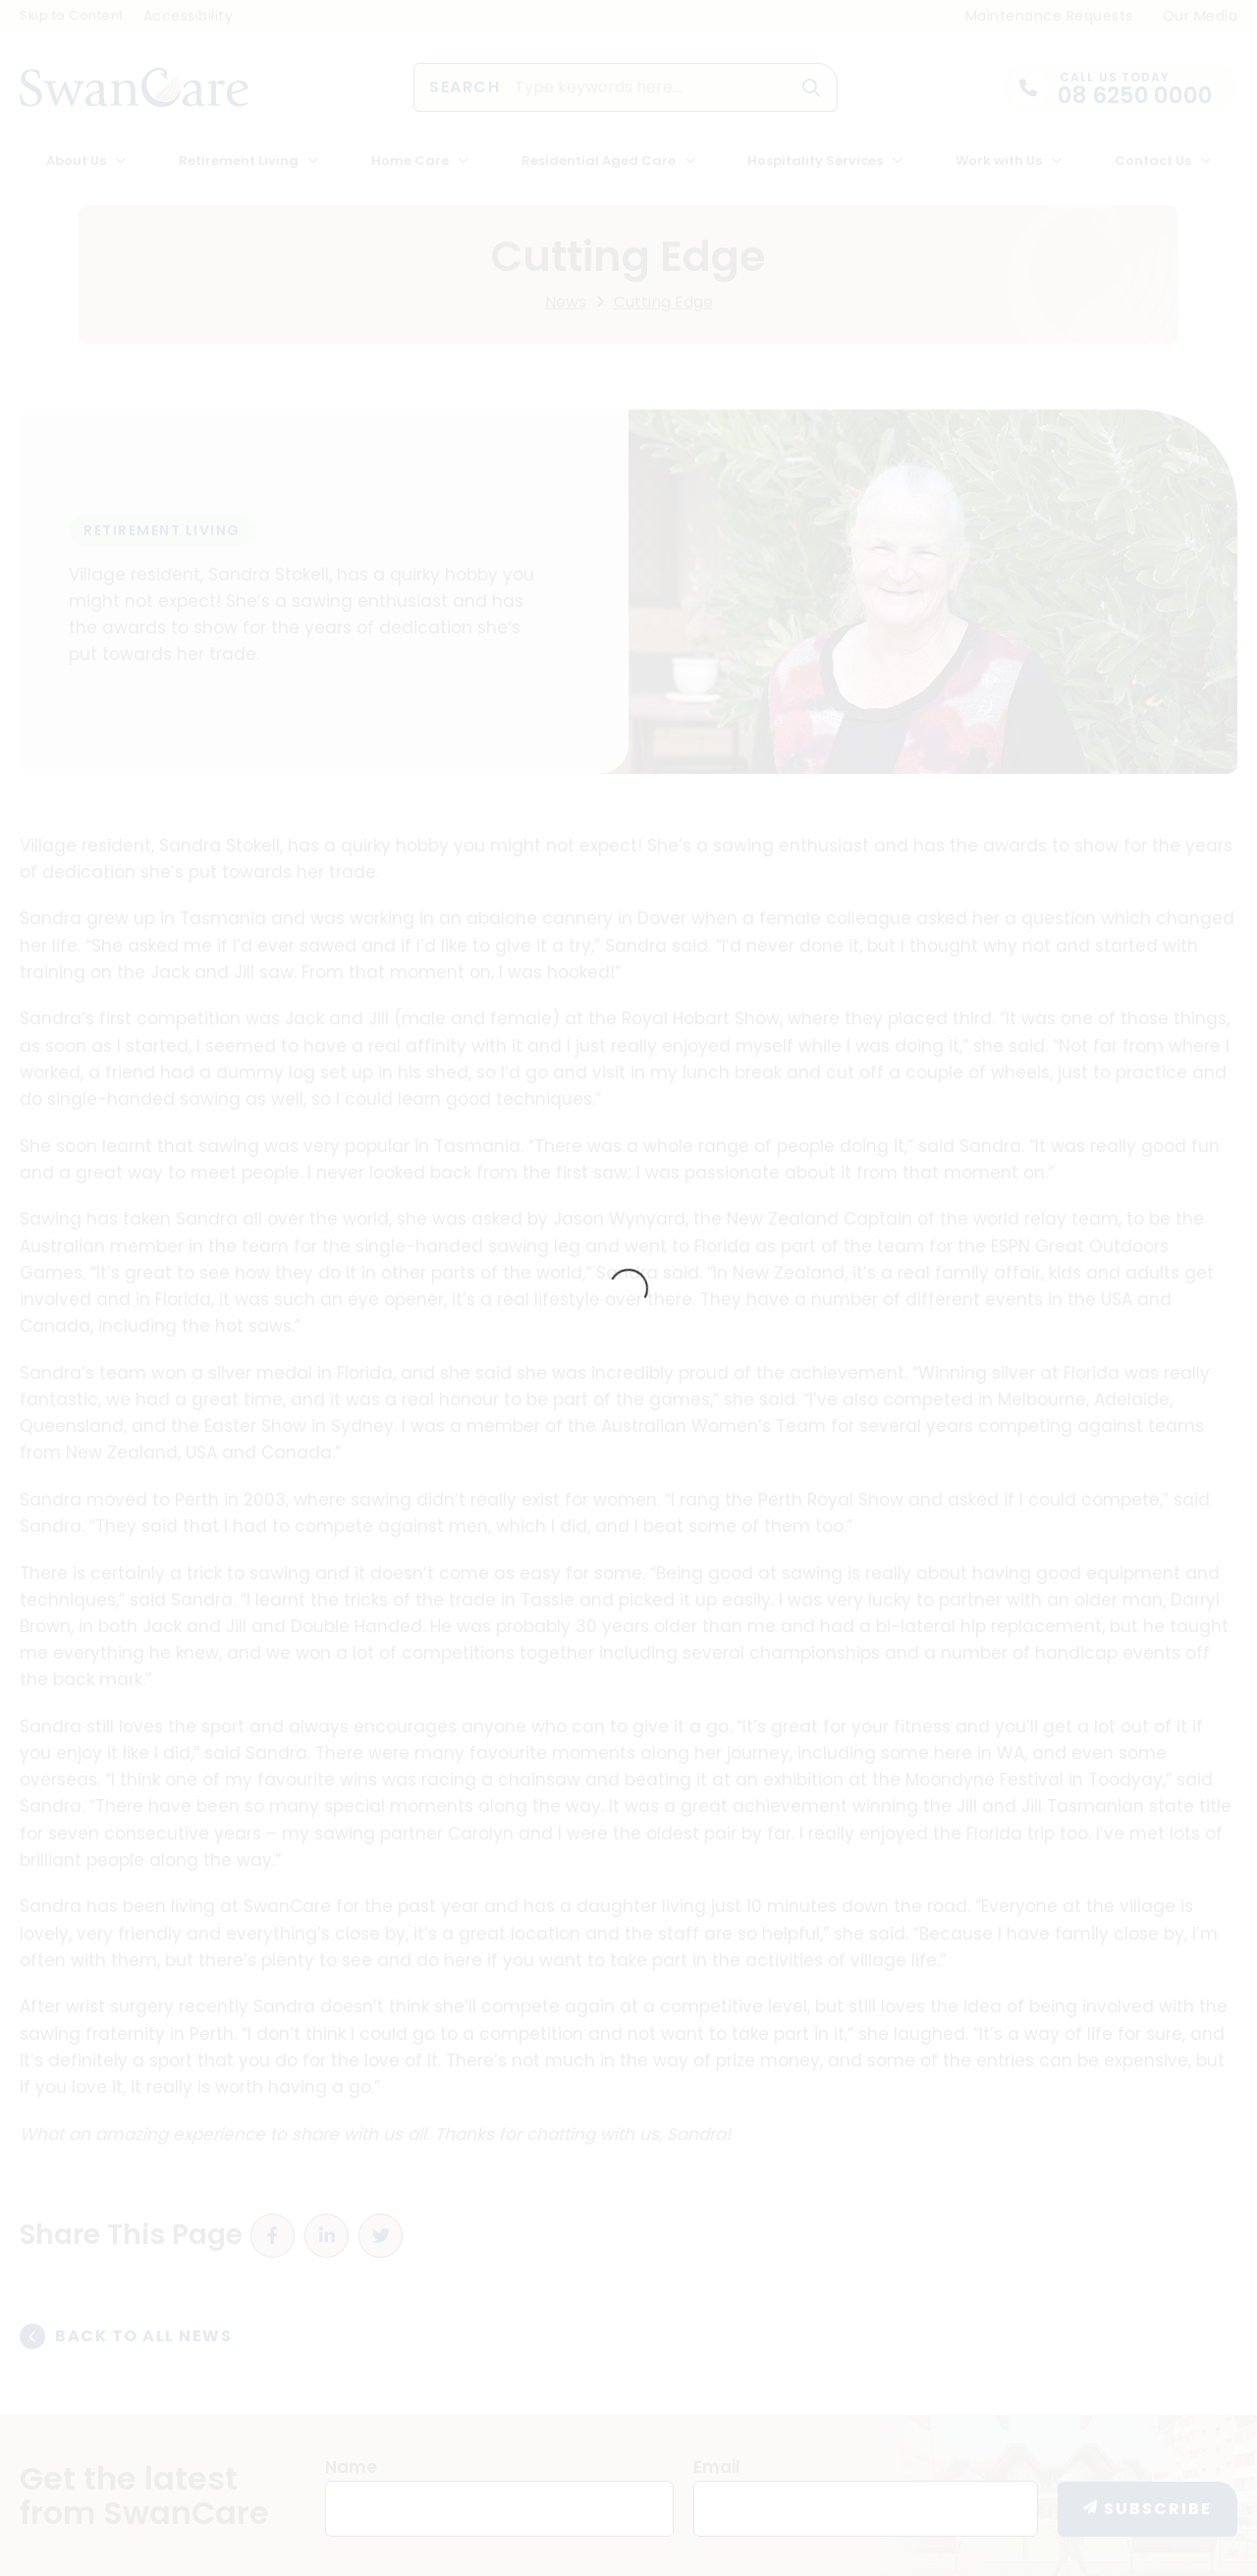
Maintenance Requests (1049, 16)
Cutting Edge (663, 302)
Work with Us (999, 160)
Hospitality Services (815, 160)
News (565, 302)
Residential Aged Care (598, 160)
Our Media (1200, 16)
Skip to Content (72, 15)
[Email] (865, 2509)
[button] (812, 87)
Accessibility (188, 16)
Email (716, 2467)
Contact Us (1153, 160)
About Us (76, 160)
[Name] (499, 2509)
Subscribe (1158, 2508)
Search (464, 87)
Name (351, 2467)
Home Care (410, 160)
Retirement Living (239, 160)
